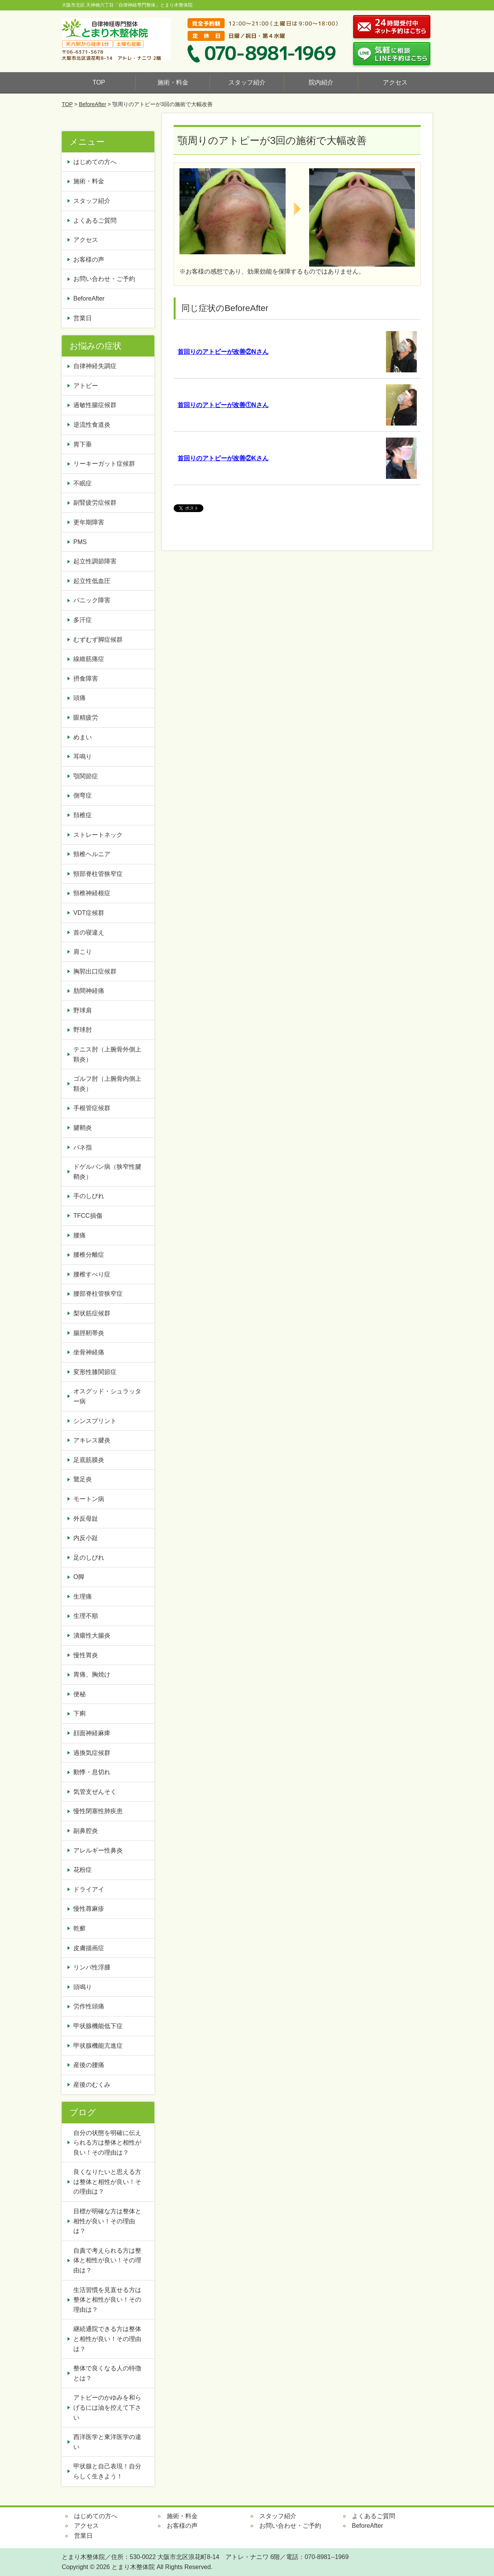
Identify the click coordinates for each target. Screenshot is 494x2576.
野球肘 (82, 1029)
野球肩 (82, 1010)
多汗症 (82, 620)
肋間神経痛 (88, 990)
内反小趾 (85, 1538)
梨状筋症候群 (91, 1313)
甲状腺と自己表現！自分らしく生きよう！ (107, 2471)
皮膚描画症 (88, 1948)
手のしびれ (88, 1196)
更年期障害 (88, 522)
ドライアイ (88, 1889)
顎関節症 (85, 776)
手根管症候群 (91, 1108)
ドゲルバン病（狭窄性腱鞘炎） (107, 1171)
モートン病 (88, 1499)
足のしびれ (88, 1557)
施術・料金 (172, 82)
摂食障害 (85, 678)
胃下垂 (82, 444)
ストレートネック (98, 835)
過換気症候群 (91, 1752)
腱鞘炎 (82, 1127)
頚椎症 (82, 815)
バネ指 (82, 1147)
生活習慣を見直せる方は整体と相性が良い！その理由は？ (107, 2300)
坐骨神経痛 (88, 1352)
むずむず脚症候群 (98, 639)
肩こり (82, 951)
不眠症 (82, 483)
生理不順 (85, 1616)
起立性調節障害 (95, 561)
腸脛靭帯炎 (88, 1333)
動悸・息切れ (91, 1772)
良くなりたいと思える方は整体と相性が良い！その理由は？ (107, 2182)
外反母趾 (85, 1518)
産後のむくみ (91, 2084)
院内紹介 (321, 82)
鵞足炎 (82, 1479)
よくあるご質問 (95, 220)
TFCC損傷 (87, 1215)
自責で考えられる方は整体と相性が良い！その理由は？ (107, 2260)
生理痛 (82, 1596)
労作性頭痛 (88, 2006)
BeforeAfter (92, 104)
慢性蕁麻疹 (88, 1908)
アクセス (395, 82)
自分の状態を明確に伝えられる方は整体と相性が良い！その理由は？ (107, 2143)
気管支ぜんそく (95, 1791)
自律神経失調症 (95, 366)
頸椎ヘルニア (91, 854)
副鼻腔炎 (85, 1830)
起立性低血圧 (91, 581)
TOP (99, 82)
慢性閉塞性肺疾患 (98, 1811)
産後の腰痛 (91, 2065)
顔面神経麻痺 (91, 1733)
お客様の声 (88, 259)
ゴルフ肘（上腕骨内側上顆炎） (107, 1083)
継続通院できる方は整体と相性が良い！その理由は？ (107, 2339)
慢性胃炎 (88, 1655)
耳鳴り (82, 756)
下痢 (79, 1713)
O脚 (78, 1577)
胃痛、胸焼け (91, 1674)
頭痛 (79, 698)
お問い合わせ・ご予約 (104, 279)
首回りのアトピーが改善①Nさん (223, 405)
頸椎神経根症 (91, 893)
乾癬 (79, 1928)
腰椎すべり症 (91, 1274)
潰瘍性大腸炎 (91, 1635)
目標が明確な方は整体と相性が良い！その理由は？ (107, 2221)
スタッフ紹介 (247, 82)
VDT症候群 (88, 912)
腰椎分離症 (88, 1254)
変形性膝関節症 (95, 1372)
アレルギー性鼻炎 (98, 1850)
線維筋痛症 (88, 659)
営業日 (82, 318)
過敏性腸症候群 (95, 405)
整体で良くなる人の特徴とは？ (107, 2373)
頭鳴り (85, 1987)
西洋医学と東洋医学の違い (107, 2442)
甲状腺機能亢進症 (101, 2045)
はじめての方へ (95, 162)
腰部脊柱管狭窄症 (98, 1293)
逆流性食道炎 (91, 424)
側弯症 (82, 795)
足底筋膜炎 (88, 1460)
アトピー (85, 385)
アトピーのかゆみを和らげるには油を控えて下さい (107, 2407)
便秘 (82, 1694)
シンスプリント (95, 1421)
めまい (82, 737)
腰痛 (79, 1235)
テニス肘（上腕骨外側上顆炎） (107, 1054)
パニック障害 (91, 600)
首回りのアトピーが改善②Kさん (223, 458)
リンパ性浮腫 (95, 1967)
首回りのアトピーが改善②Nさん (223, 351)
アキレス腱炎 (91, 1440)
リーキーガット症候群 (104, 463)
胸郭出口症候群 (95, 971)
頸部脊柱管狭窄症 (98, 873)
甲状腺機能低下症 (98, 2026)
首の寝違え (88, 932)
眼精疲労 (85, 717)
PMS (80, 542)
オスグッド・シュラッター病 (107, 1396)
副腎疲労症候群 (95, 502)
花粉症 (82, 1869)
